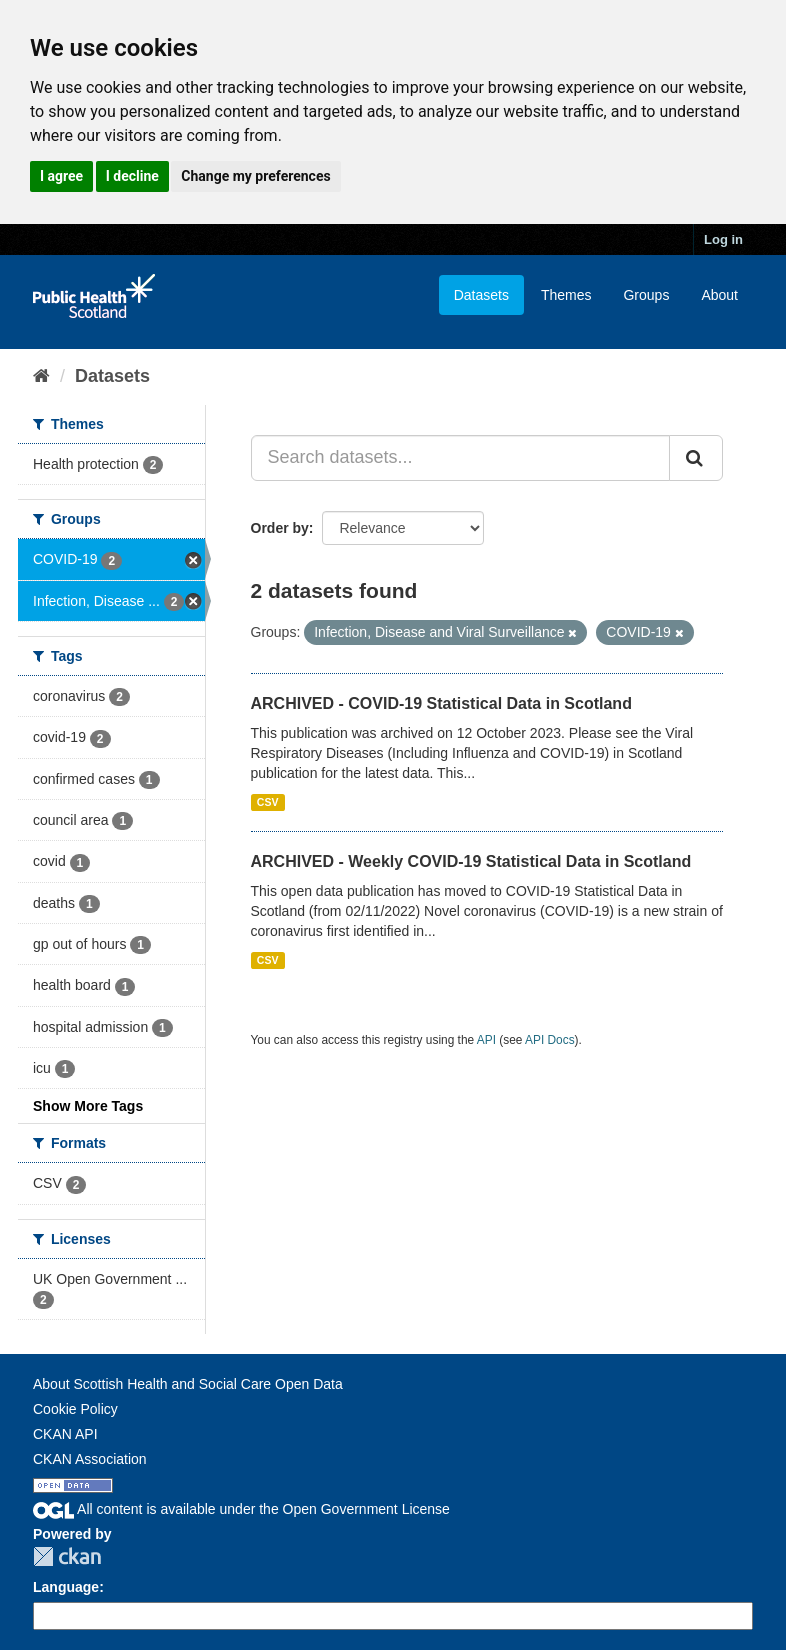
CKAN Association (90, 1459)
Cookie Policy (75, 1409)
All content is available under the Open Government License (241, 1509)
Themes (566, 295)
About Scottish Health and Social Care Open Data (188, 1384)
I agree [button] (61, 176)
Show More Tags (88, 1106)
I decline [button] (132, 176)
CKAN (67, 1556)
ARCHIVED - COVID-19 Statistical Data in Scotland (441, 703)
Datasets (481, 295)
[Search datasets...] (461, 458)
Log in (723, 239)
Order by (280, 528)
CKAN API (65, 1434)
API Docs (550, 1040)
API (486, 1040)
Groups (646, 295)
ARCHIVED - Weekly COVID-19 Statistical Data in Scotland (471, 861)
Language (66, 1587)
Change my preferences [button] (255, 176)
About (719, 295)
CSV (268, 802)
